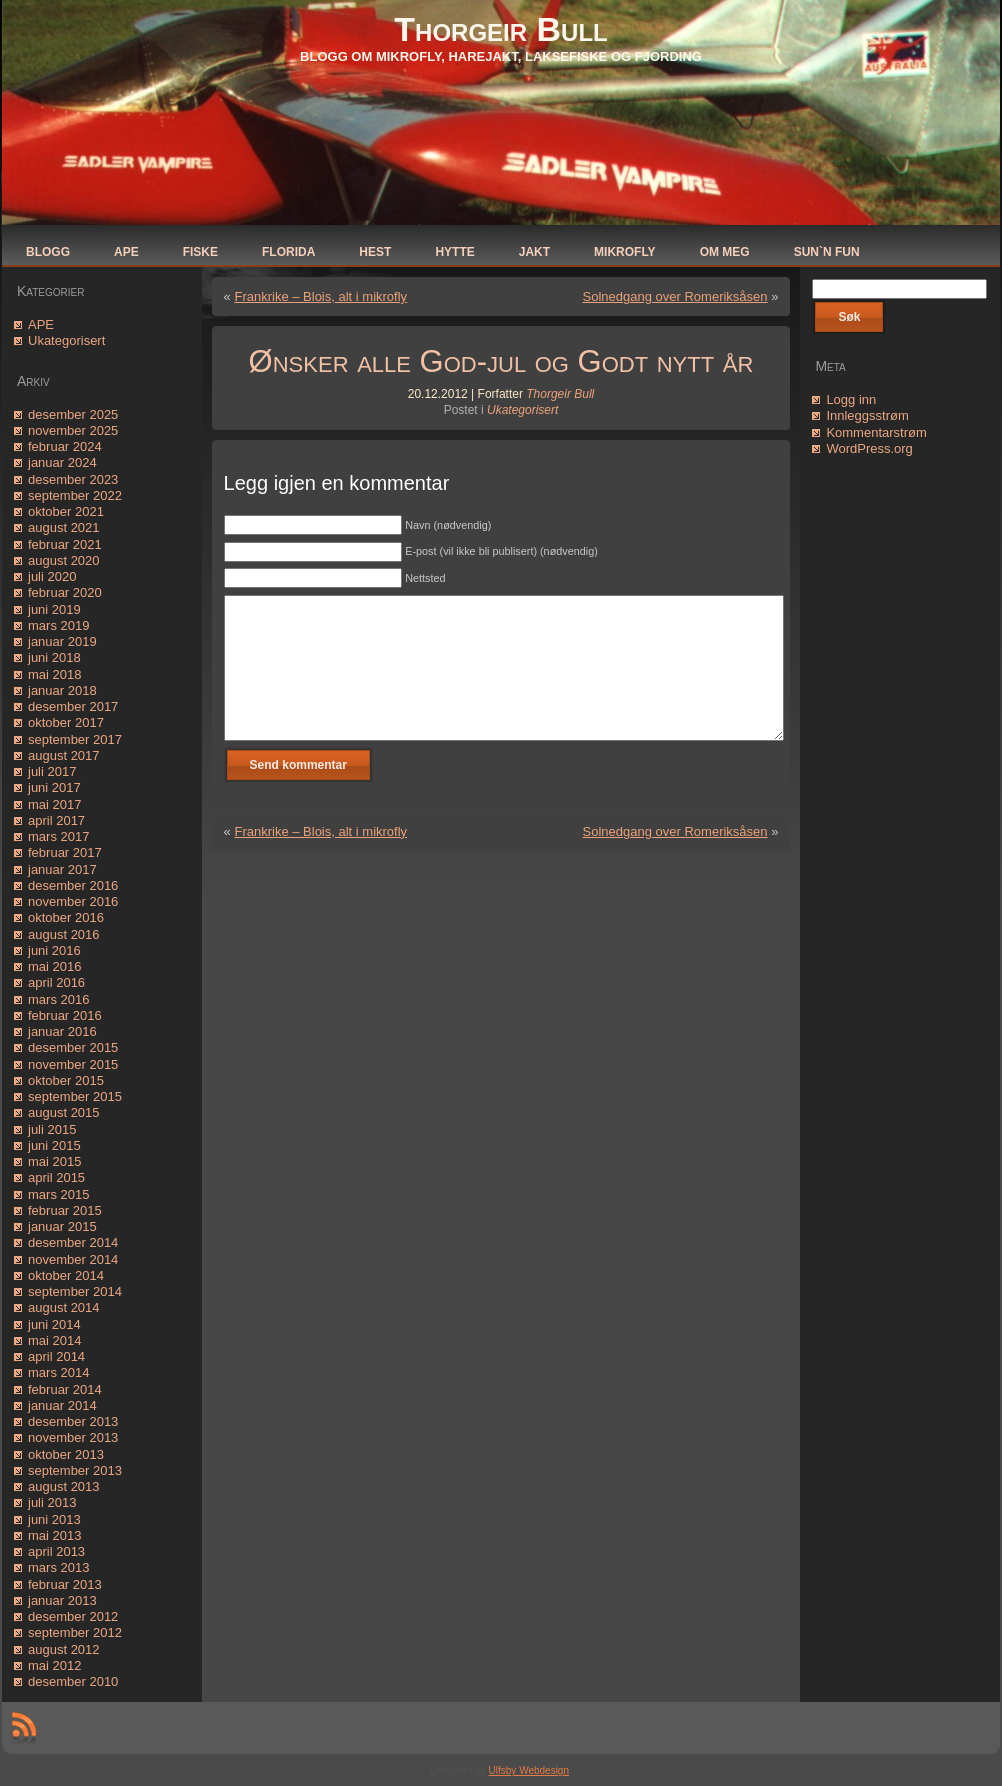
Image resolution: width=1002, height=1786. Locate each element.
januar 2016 (62, 1031)
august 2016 (64, 934)
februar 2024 (65, 446)
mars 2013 (58, 1567)
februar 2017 (65, 852)
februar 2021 (65, 544)
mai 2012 (54, 1665)
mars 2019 (58, 625)
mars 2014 (58, 1372)
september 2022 (75, 495)
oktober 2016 (66, 917)
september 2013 (75, 1470)
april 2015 (56, 1177)
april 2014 (56, 1356)
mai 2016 (54, 966)
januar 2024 (62, 462)
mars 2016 (58, 999)
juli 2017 (52, 771)
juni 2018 (54, 657)
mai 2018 (54, 674)
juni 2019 (54, 609)
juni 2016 (54, 950)
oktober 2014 (66, 1275)
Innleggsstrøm (867, 415)
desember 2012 (73, 1616)
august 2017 (64, 755)
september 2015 (75, 1096)
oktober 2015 (66, 1080)
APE (41, 324)
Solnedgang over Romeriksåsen (675, 296)
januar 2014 (62, 1405)
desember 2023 (73, 479)
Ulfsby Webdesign (529, 1770)
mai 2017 (54, 804)
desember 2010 (73, 1681)
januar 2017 (62, 869)
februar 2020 (65, 592)
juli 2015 (52, 1129)
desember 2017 (73, 706)
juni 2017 (54, 787)
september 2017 (75, 739)
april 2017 (56, 820)
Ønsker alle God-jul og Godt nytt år (501, 361)
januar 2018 (62, 690)
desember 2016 (73, 885)
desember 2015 (73, 1047)
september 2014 (75, 1291)
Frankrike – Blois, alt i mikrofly (320, 296)
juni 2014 (54, 1324)
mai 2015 (54, 1161)
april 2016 (56, 982)
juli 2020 (52, 576)
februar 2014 (65, 1389)
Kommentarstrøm (876, 432)
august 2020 (64, 560)
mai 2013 (54, 1535)
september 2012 (75, 1632)
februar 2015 (65, 1210)
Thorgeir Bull (500, 29)
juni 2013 (54, 1519)
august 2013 (64, 1486)
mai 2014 (54, 1340)
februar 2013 (65, 1584)
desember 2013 (73, 1421)
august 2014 (64, 1307)
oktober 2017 (66, 722)
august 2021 (64, 527)
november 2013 (73, 1437)
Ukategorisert (66, 340)
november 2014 (73, 1259)
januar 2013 (62, 1600)
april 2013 (56, 1551)
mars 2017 (58, 836)
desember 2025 (73, 414)
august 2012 (64, 1649)
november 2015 (73, 1064)
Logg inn (851, 399)
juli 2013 (52, 1502)
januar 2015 (62, 1226)
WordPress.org (869, 448)
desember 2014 (73, 1242)
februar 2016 (65, 1015)
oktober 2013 (66, 1454)
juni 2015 (54, 1145)
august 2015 (64, 1112)
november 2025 (73, 430)
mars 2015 (58, 1194)
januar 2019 (62, 641)
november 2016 (73, 901)
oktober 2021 (66, 511)
